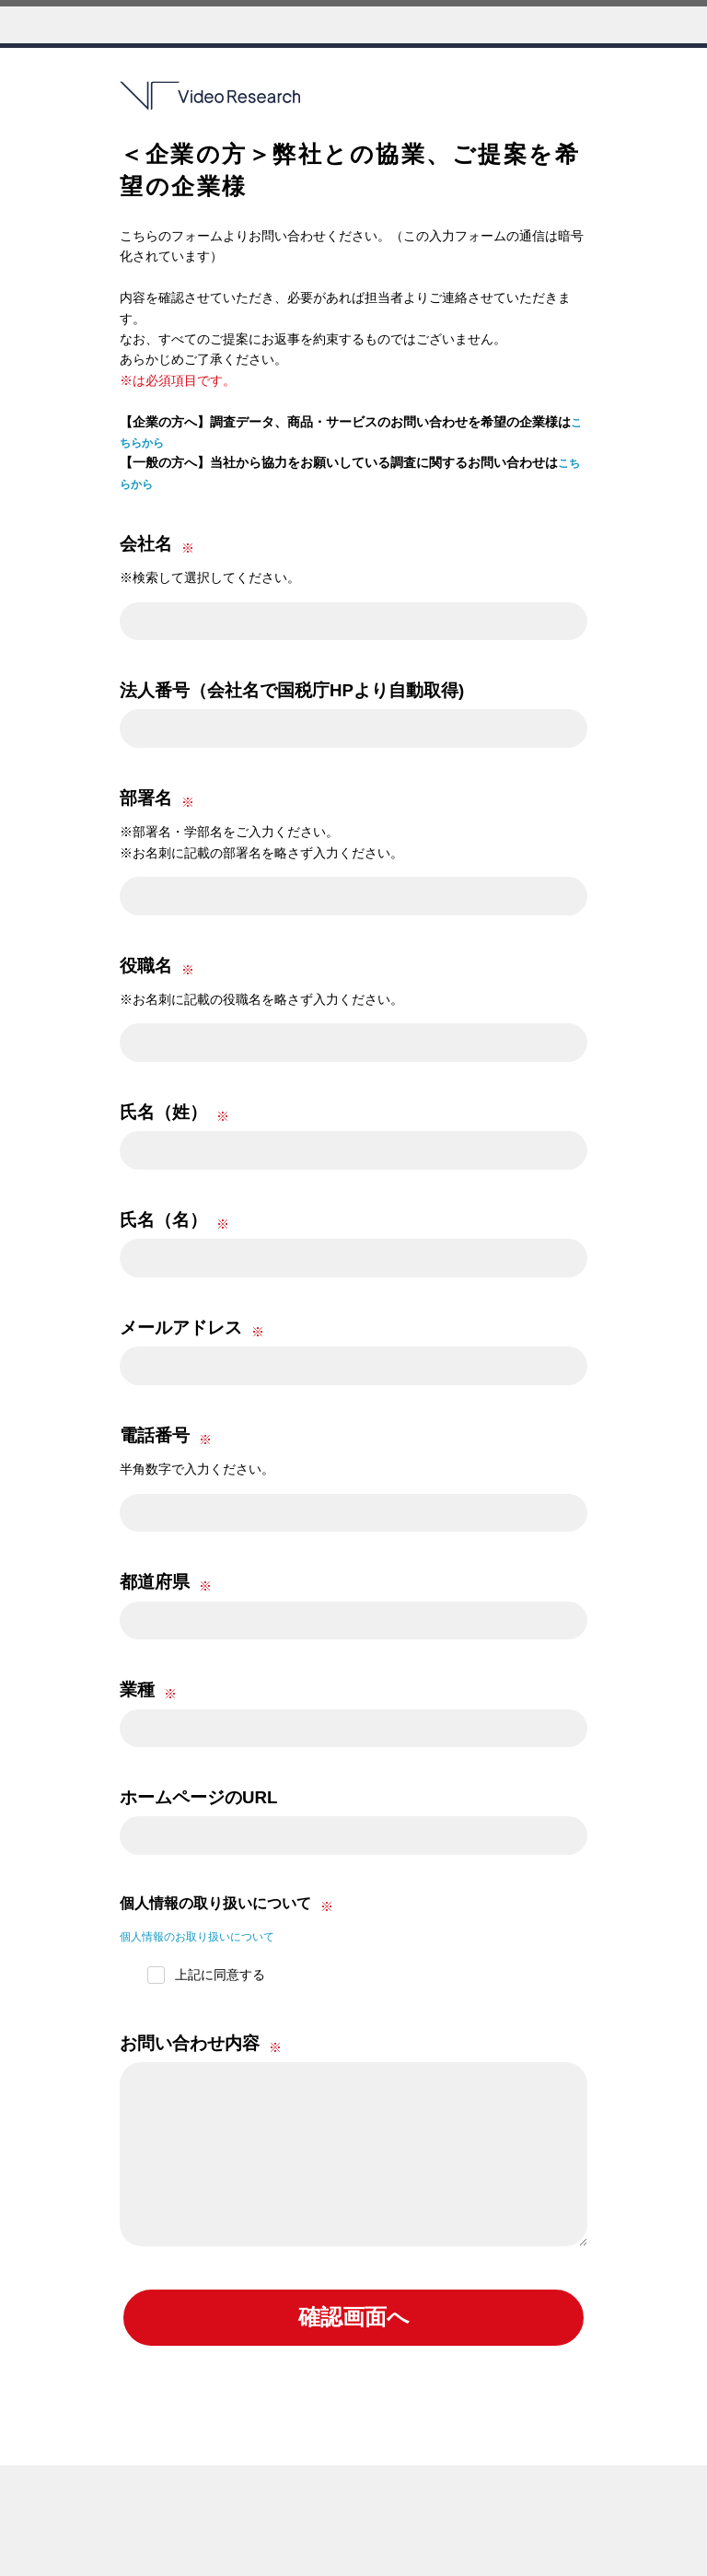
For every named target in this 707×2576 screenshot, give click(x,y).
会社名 (146, 544)
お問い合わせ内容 (190, 2043)
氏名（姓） (163, 1112)
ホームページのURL (198, 1797)
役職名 (146, 965)
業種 (137, 1689)
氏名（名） (163, 1220)
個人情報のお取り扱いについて (210, 1936)
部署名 (146, 798)
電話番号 (155, 1435)
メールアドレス (181, 1327)
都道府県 (155, 1581)
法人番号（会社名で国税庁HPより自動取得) (292, 690)
